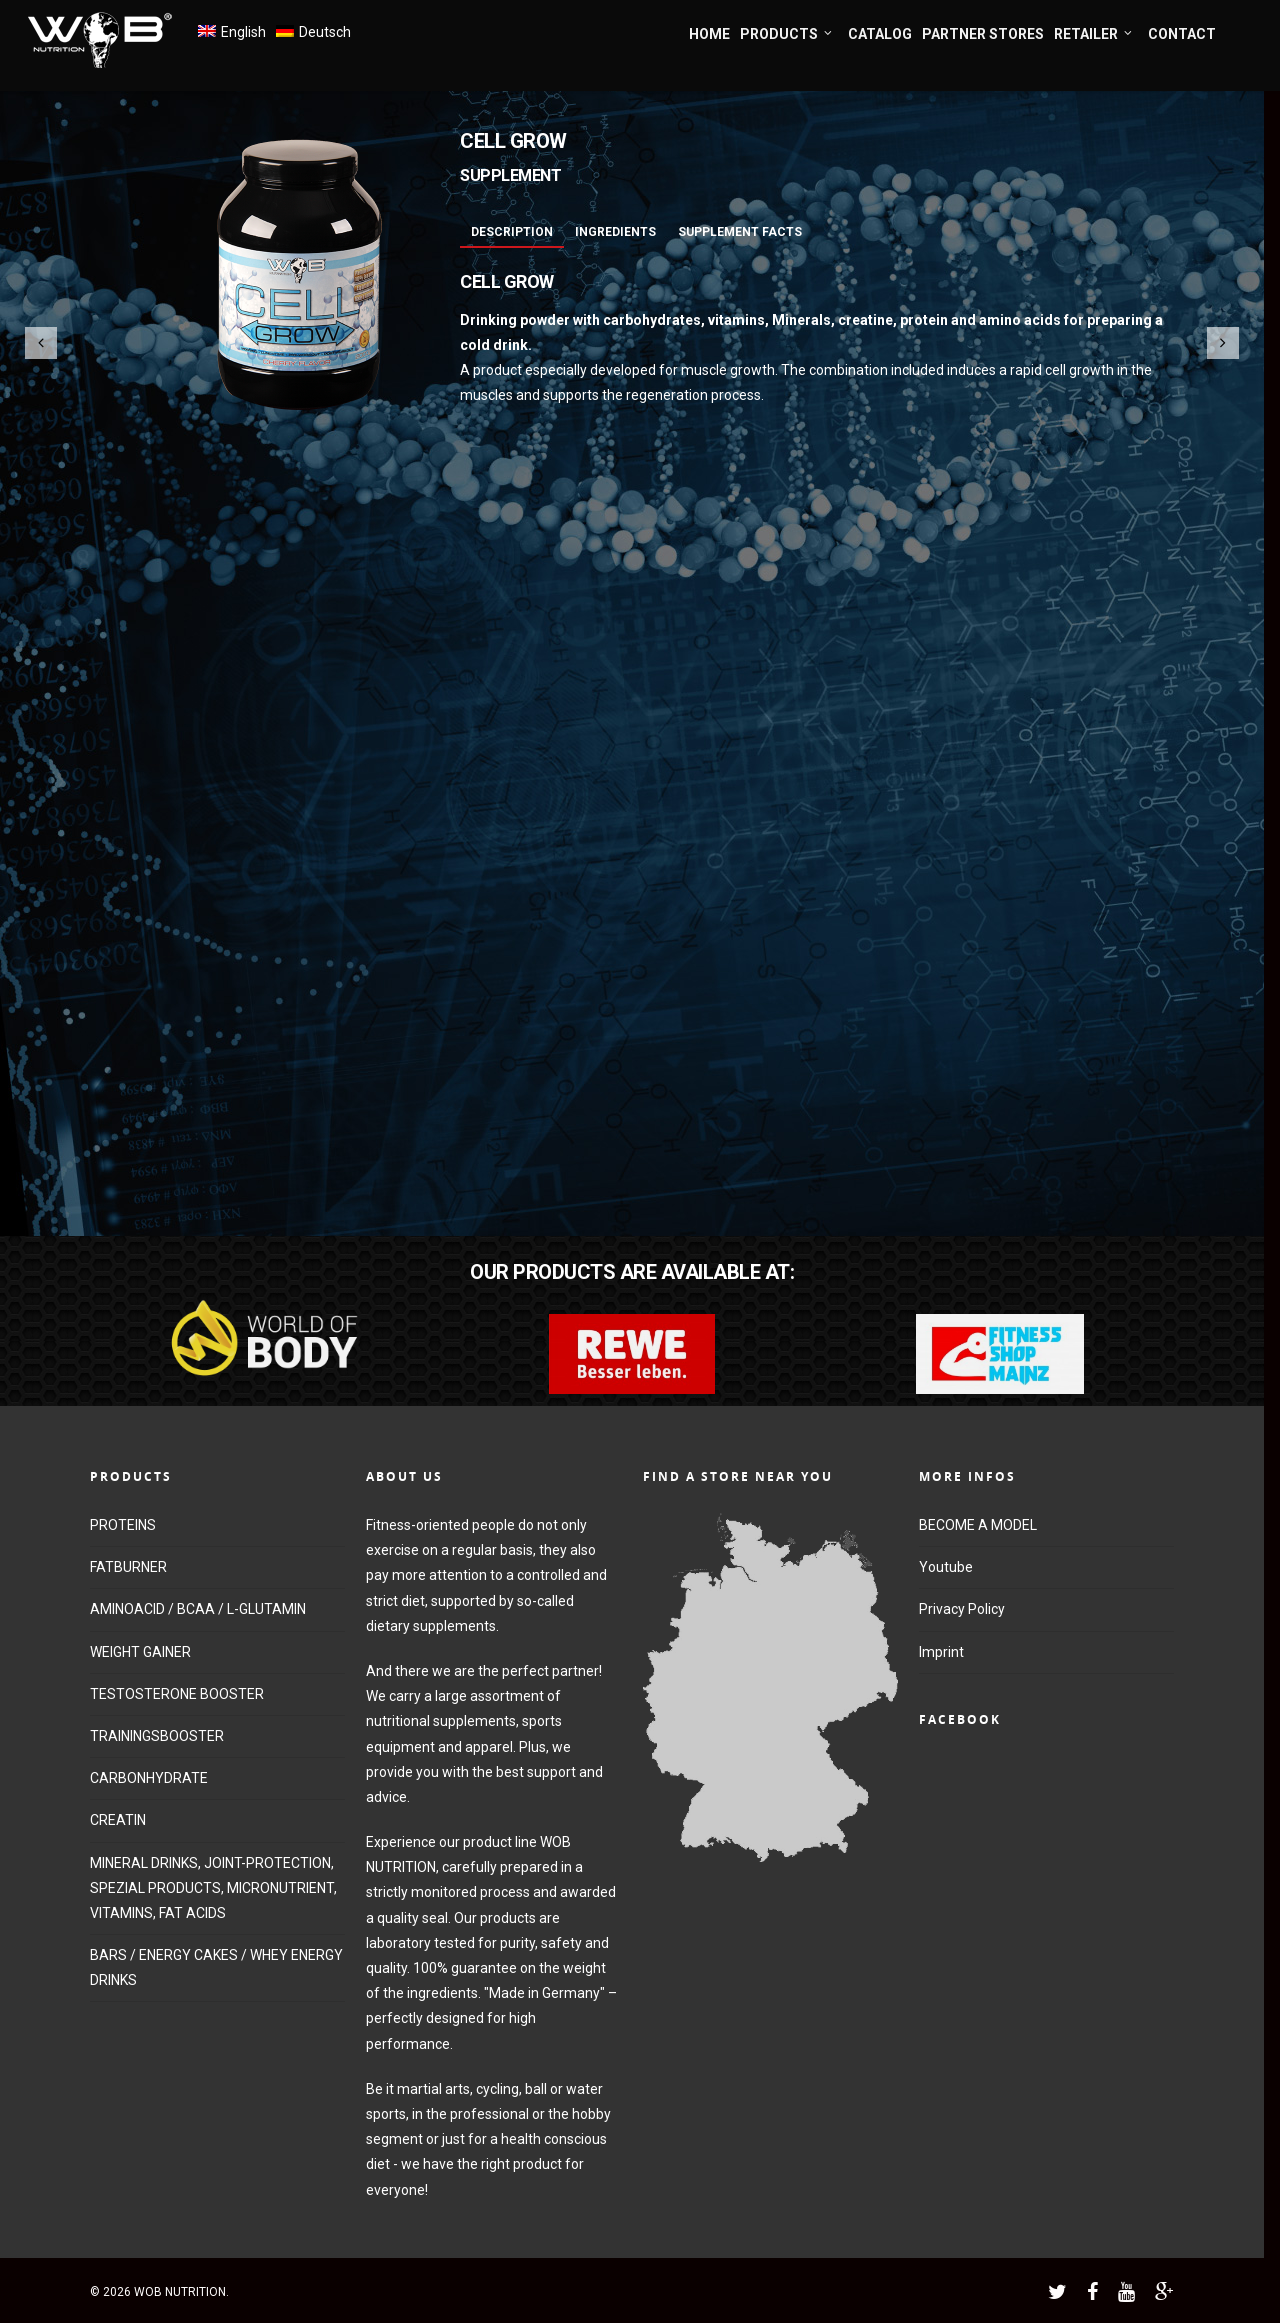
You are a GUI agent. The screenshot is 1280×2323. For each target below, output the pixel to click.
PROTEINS (123, 1525)
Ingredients (615, 232)
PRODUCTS (787, 34)
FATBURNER (128, 1567)
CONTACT (1182, 34)
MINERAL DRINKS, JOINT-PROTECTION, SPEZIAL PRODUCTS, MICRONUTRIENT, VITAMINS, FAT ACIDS (213, 1888)
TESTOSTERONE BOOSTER (177, 1694)
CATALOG (880, 34)
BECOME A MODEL (978, 1525)
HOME (709, 34)
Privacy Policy (962, 1609)
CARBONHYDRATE (149, 1778)
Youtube (946, 1567)
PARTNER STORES (983, 34)
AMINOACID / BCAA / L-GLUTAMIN (198, 1609)
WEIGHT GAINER (140, 1652)
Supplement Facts (740, 232)
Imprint (941, 1652)
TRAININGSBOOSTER (157, 1736)
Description (512, 232)
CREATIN (118, 1820)
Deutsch (325, 32)
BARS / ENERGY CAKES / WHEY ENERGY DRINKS (216, 1967)
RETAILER (1094, 34)
